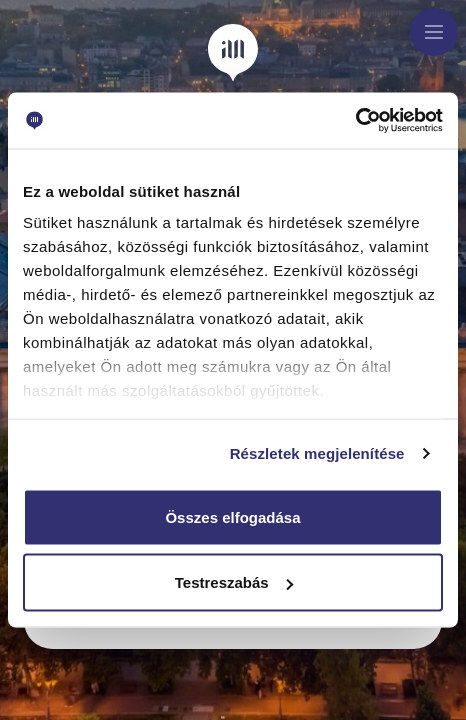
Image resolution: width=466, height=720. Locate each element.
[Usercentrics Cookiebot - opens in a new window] (355, 121)
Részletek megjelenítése (317, 453)
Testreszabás (234, 582)
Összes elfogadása (232, 516)
